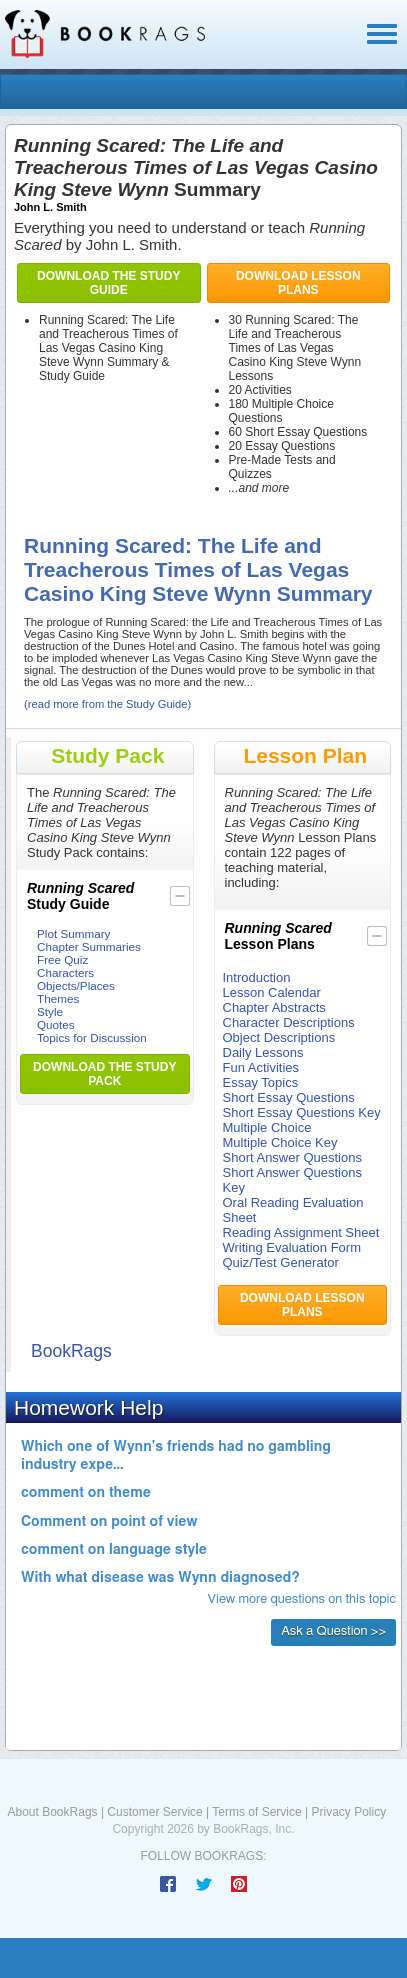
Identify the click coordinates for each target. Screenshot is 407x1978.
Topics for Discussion (92, 1037)
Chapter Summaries (89, 946)
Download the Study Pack (104, 1074)
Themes (58, 998)
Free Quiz (62, 959)
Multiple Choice (267, 1127)
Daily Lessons (263, 1052)
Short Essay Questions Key (302, 1112)
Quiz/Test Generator (281, 1262)
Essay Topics (261, 1082)
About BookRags (53, 1812)
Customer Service (154, 1812)
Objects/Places (76, 985)
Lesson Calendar (272, 992)
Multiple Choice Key (280, 1142)
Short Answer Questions (292, 1157)
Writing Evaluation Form (292, 1247)
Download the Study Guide (108, 283)
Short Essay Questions (289, 1097)
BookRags (71, 1351)
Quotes (56, 1024)
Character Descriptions (289, 1022)
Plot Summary (73, 933)
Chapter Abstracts (274, 1007)
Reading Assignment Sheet (301, 1232)
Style (50, 1011)
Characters (65, 972)
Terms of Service (256, 1812)
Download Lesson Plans (298, 283)
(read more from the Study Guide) (107, 704)
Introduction (257, 977)
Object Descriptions (279, 1037)
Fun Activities (261, 1067)
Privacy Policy (348, 1812)
